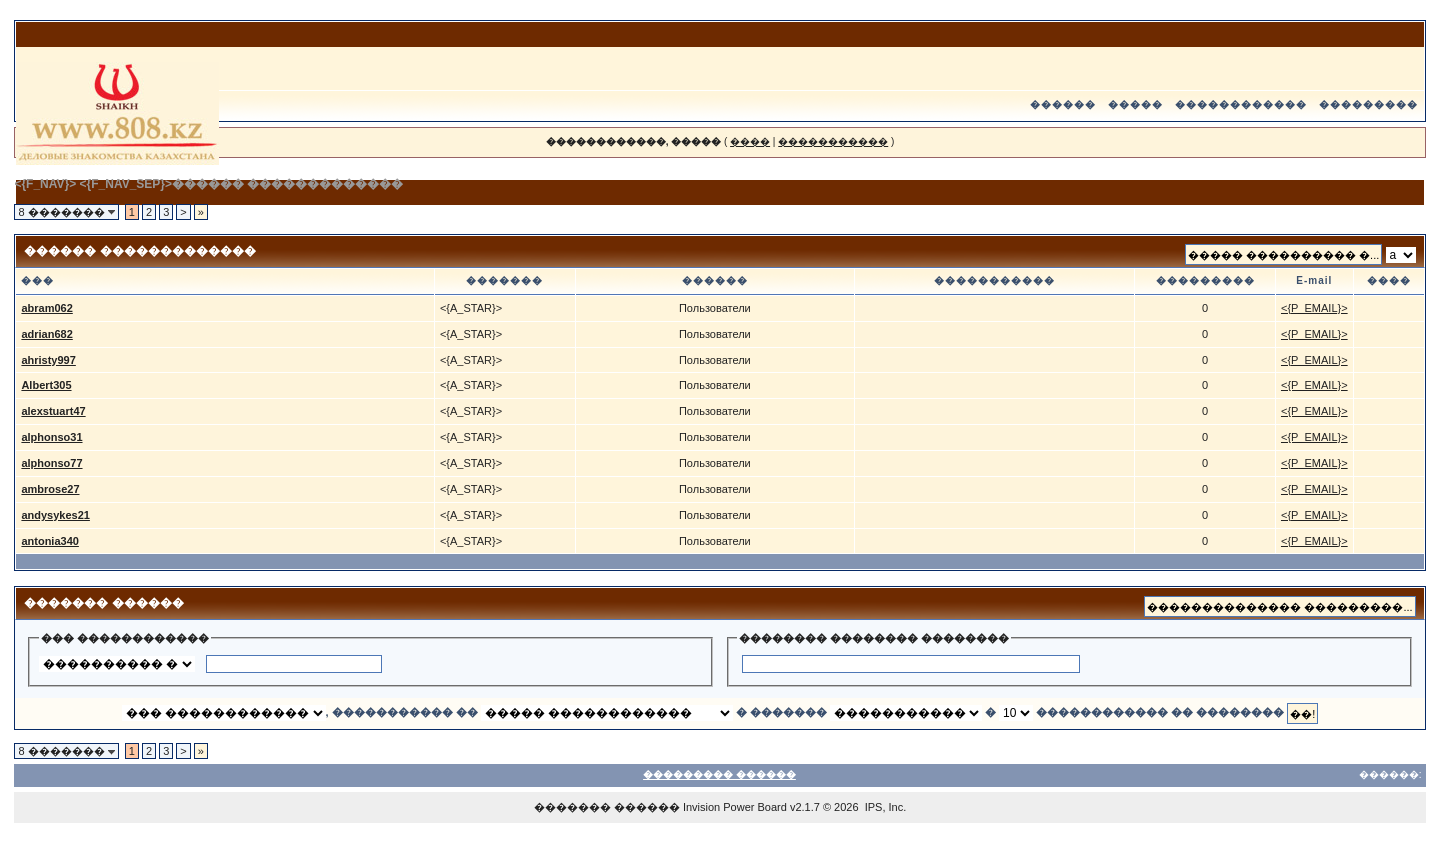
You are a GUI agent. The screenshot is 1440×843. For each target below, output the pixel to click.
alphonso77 (51, 463)
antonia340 (49, 541)
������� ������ (607, 807)
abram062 (46, 308)
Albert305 (46, 385)
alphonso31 (51, 437)
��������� (1368, 104)
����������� (833, 141)
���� (750, 141)
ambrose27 (50, 489)
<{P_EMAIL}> (1314, 308)
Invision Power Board (735, 807)
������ (1063, 104)
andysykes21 (55, 515)
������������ (1241, 104)
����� (1135, 104)
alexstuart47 (53, 411)
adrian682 (46, 334)
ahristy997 (48, 360)
